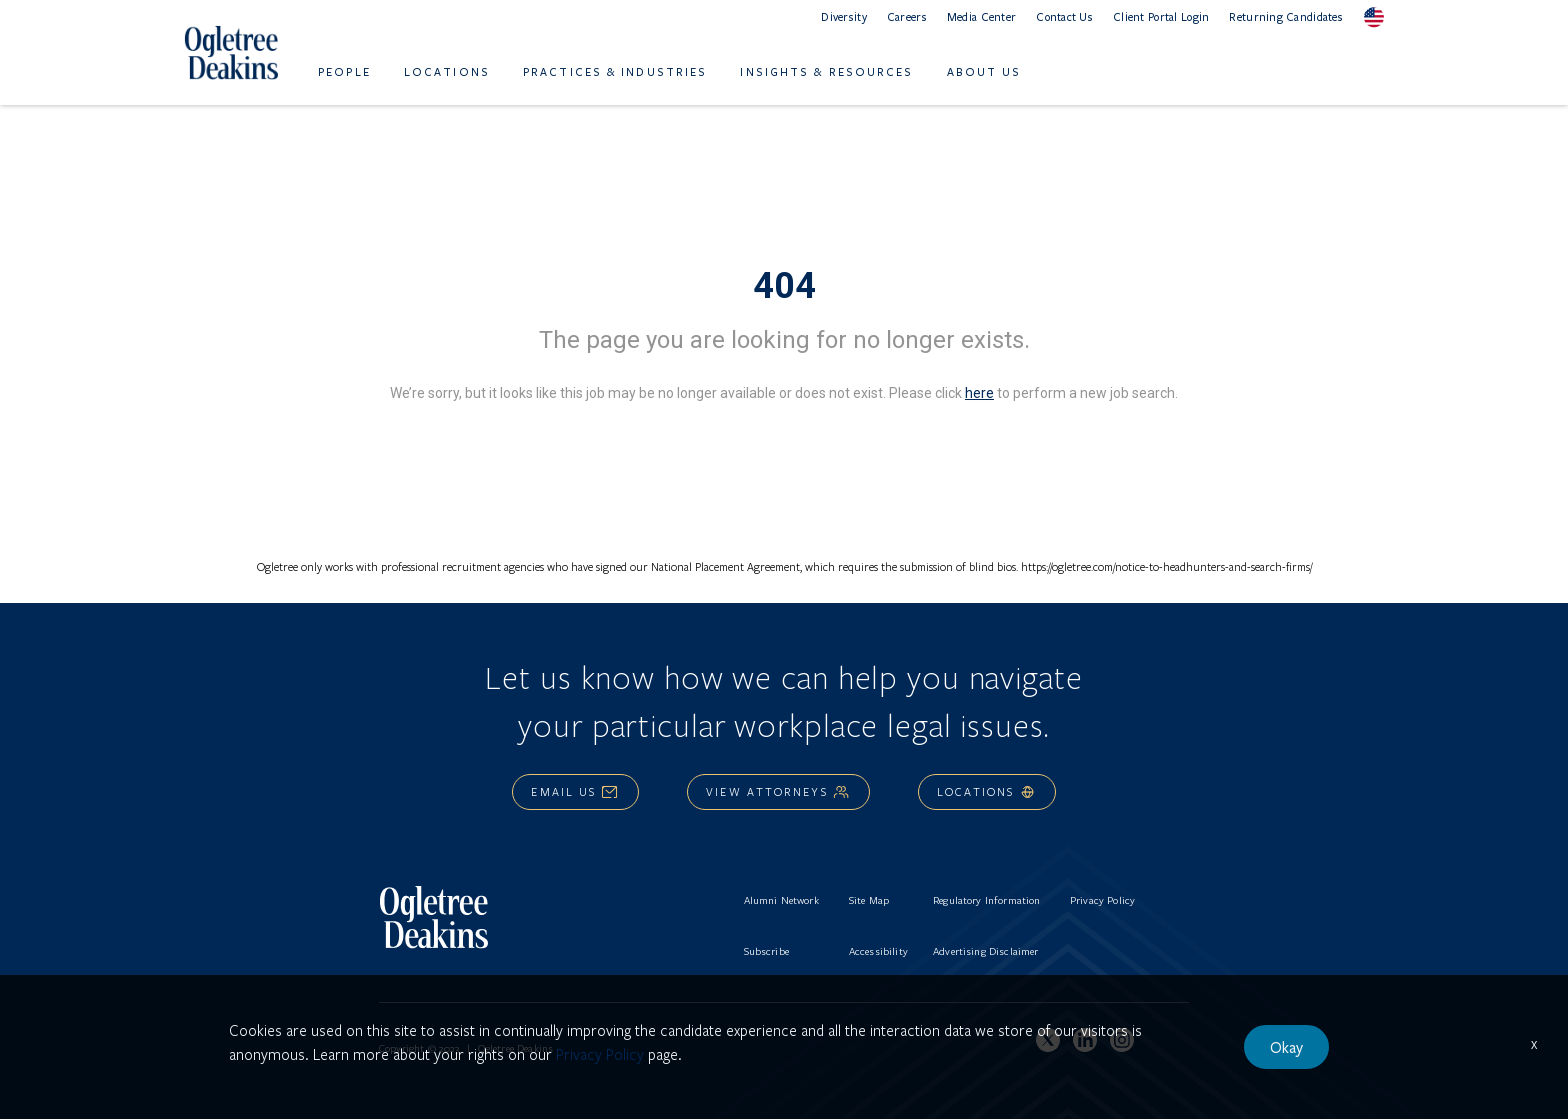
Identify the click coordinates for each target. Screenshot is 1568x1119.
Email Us (575, 791)
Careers (907, 16)
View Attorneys (778, 791)
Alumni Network (781, 900)
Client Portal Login (1161, 16)
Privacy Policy (1102, 900)
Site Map (869, 900)
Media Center (981, 16)
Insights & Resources (826, 71)
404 (784, 286)
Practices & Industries (615, 71)
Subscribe (766, 951)
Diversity (844, 16)
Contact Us (1064, 16)
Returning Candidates (1286, 16)
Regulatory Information (987, 900)
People (344, 71)
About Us (984, 71)
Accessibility (878, 951)
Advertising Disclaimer (986, 951)
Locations (447, 71)
